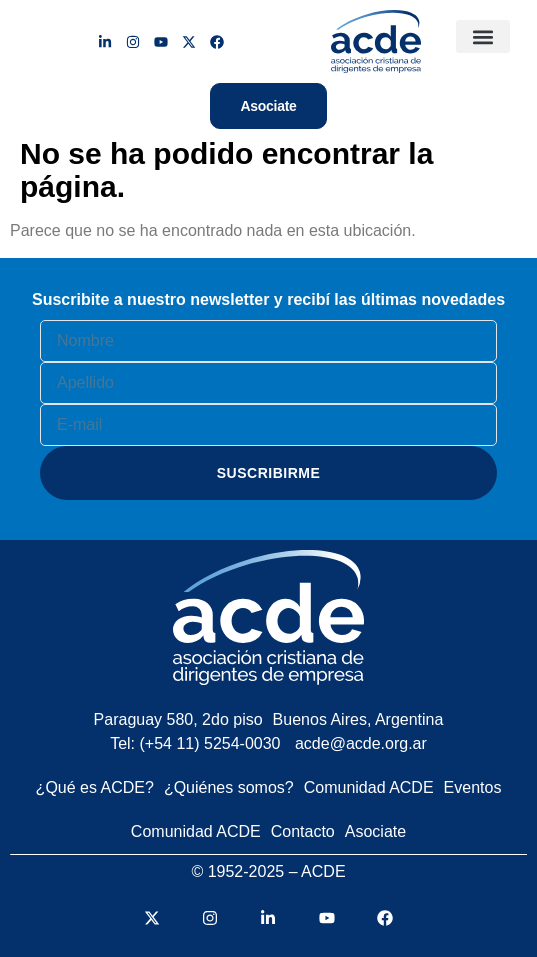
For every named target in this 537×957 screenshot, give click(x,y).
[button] (483, 36)
